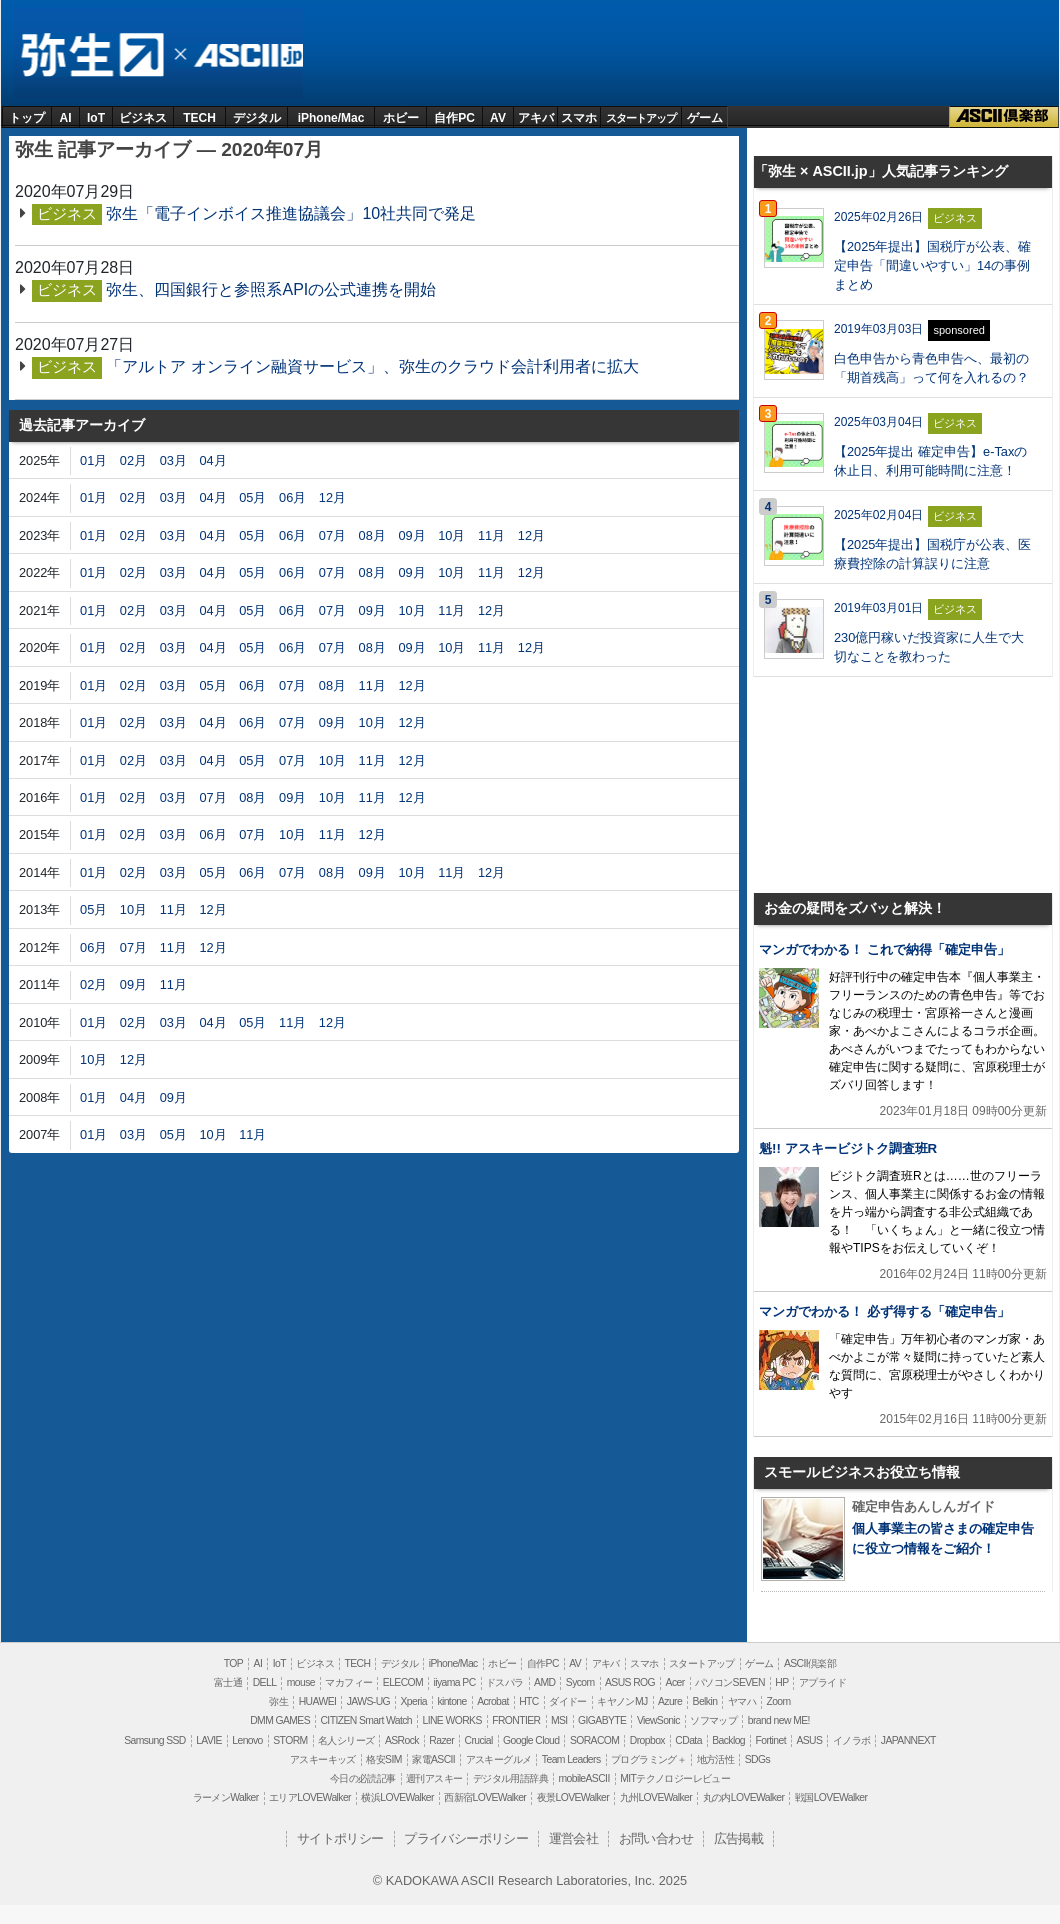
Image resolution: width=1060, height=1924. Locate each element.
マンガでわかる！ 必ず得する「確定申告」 (884, 1311)
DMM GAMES (280, 1720)
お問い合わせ (656, 1838)
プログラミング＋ (648, 1759)
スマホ (579, 118)
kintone (451, 1701)
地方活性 (716, 1759)
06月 (292, 497)
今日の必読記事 (363, 1778)
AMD (544, 1682)
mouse (301, 1682)
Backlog (728, 1740)
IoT (96, 118)
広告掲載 (739, 1838)
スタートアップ (641, 118)
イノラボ (852, 1740)
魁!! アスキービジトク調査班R (848, 1148)
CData (688, 1740)
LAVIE (209, 1740)
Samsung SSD (155, 1740)
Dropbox (647, 1740)
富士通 (228, 1682)
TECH (199, 118)
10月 (451, 535)
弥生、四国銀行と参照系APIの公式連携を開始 (271, 289)
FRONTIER (516, 1720)
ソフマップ (713, 1720)
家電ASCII (433, 1759)
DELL (265, 1682)
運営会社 (574, 1838)
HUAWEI (318, 1701)
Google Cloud (531, 1740)
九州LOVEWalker (656, 1797)
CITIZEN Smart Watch (366, 1720)
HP (781, 1682)
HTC (529, 1701)
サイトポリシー (340, 1838)
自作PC (454, 118)
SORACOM (595, 1740)
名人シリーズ (346, 1740)
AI (66, 118)
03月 (173, 460)
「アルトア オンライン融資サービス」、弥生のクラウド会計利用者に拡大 (372, 366)
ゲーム (705, 118)
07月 (332, 535)
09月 (411, 535)
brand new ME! (779, 1720)
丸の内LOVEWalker (744, 1797)
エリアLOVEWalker (310, 1797)
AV (498, 118)
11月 (491, 535)
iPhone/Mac (331, 118)
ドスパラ (505, 1682)
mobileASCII (584, 1778)
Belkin (705, 1701)
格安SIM (383, 1759)
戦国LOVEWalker (831, 1797)
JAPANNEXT (908, 1740)
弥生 (91, 55)
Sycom (580, 1682)
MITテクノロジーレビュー (675, 1778)
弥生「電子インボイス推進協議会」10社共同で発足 (291, 213)
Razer (441, 1740)
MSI (559, 1720)
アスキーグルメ (499, 1759)
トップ (27, 118)
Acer (675, 1682)
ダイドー (568, 1701)
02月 (133, 460)
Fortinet (771, 1740)
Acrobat (493, 1701)
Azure (670, 1701)
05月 (252, 497)
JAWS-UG (368, 1701)
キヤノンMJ (622, 1701)
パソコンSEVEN (730, 1682)
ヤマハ (742, 1701)
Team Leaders (571, 1759)
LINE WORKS (451, 1720)
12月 (332, 497)
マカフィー (348, 1682)
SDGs (757, 1759)
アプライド (822, 1682)
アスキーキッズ (323, 1759)
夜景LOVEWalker (573, 1797)
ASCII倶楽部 (1004, 117)
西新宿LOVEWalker (485, 1797)
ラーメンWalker (226, 1797)
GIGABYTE (602, 1720)
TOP (233, 1663)
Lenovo (247, 1740)
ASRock (402, 1740)
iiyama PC (455, 1682)
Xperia (413, 1701)
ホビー (401, 118)
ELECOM (403, 1682)
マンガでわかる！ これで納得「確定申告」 (884, 949)
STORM (290, 1740)
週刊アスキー (434, 1778)
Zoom (778, 1701)
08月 (372, 535)
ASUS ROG (630, 1682)
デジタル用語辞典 (510, 1778)
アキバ (536, 118)
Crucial (478, 1740)
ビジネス (143, 118)
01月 (93, 460)
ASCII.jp (245, 55)
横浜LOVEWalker (397, 1797)
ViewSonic (658, 1720)
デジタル (257, 118)
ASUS (809, 1740)
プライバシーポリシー (466, 1838)
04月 (212, 460)
